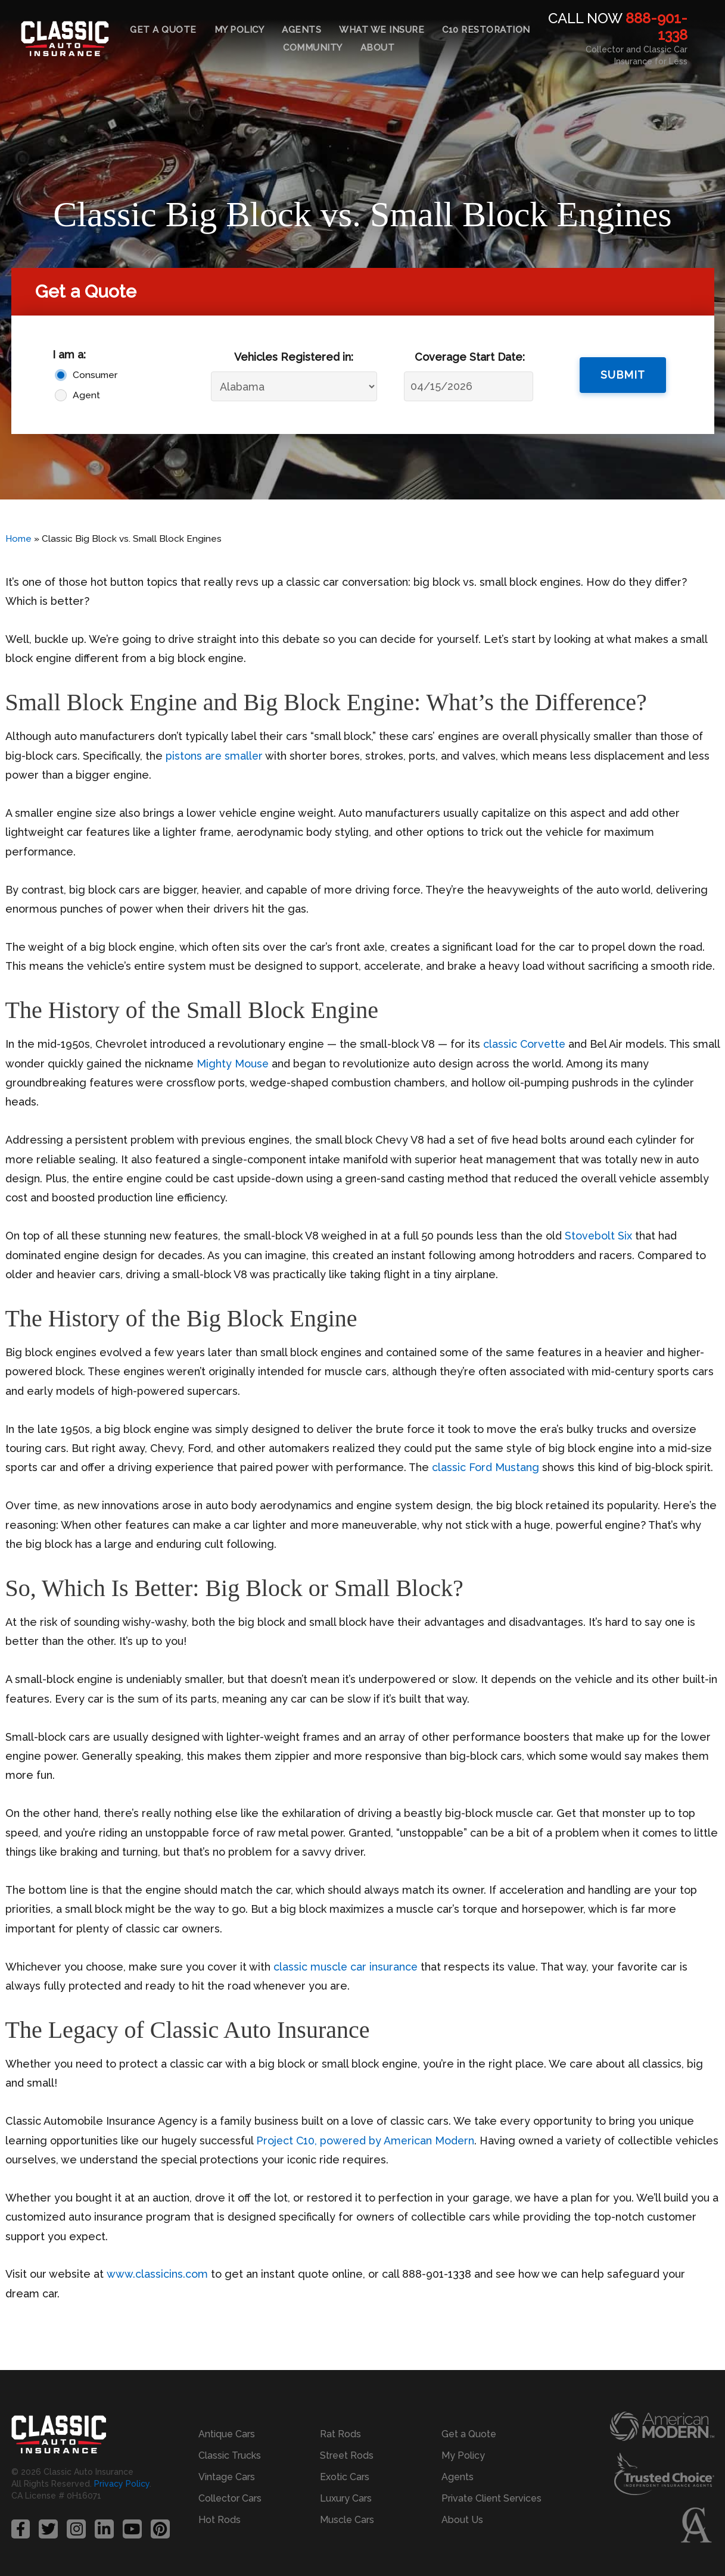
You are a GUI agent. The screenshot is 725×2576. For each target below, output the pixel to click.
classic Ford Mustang (485, 1467)
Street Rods (347, 2455)
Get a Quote (163, 29)
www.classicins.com (156, 2274)
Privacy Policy (122, 2484)
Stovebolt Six (599, 1235)
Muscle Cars (347, 2519)
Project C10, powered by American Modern (367, 2140)
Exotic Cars (344, 2477)
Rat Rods (340, 2434)
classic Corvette (525, 1044)
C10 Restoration (486, 29)
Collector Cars (230, 2498)
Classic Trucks (229, 2455)
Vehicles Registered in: (293, 357)
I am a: (69, 354)
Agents (301, 29)
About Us (462, 2519)
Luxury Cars (346, 2498)
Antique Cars (226, 2434)
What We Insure (381, 29)
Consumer (95, 374)
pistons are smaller (215, 756)
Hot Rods (219, 2519)
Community (313, 47)
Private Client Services (491, 2498)
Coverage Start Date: (470, 357)
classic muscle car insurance (346, 1966)
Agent (86, 395)
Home (18, 538)
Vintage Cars (226, 2477)
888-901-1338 (656, 27)
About (377, 47)
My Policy (239, 29)
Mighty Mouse (262, 1063)
